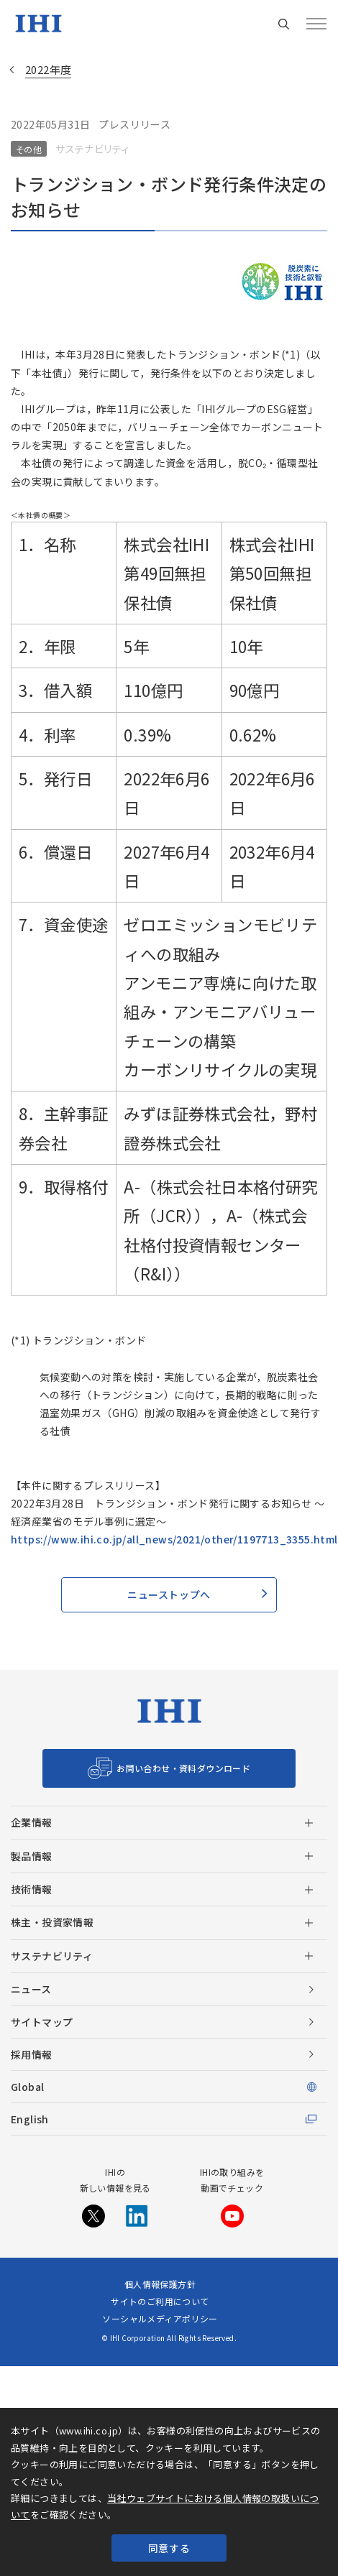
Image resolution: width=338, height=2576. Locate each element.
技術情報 (31, 1889)
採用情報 (31, 2054)
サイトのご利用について (160, 2301)
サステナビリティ (52, 1956)
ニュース (31, 1989)
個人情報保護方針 (160, 2284)
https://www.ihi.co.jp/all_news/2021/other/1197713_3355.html (174, 1539)
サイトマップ (42, 2022)
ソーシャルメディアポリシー (159, 2318)
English (30, 2119)
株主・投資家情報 (52, 1922)
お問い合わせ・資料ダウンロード (183, 1768)
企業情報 (31, 1822)
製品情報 (31, 1856)
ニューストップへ (168, 1594)
